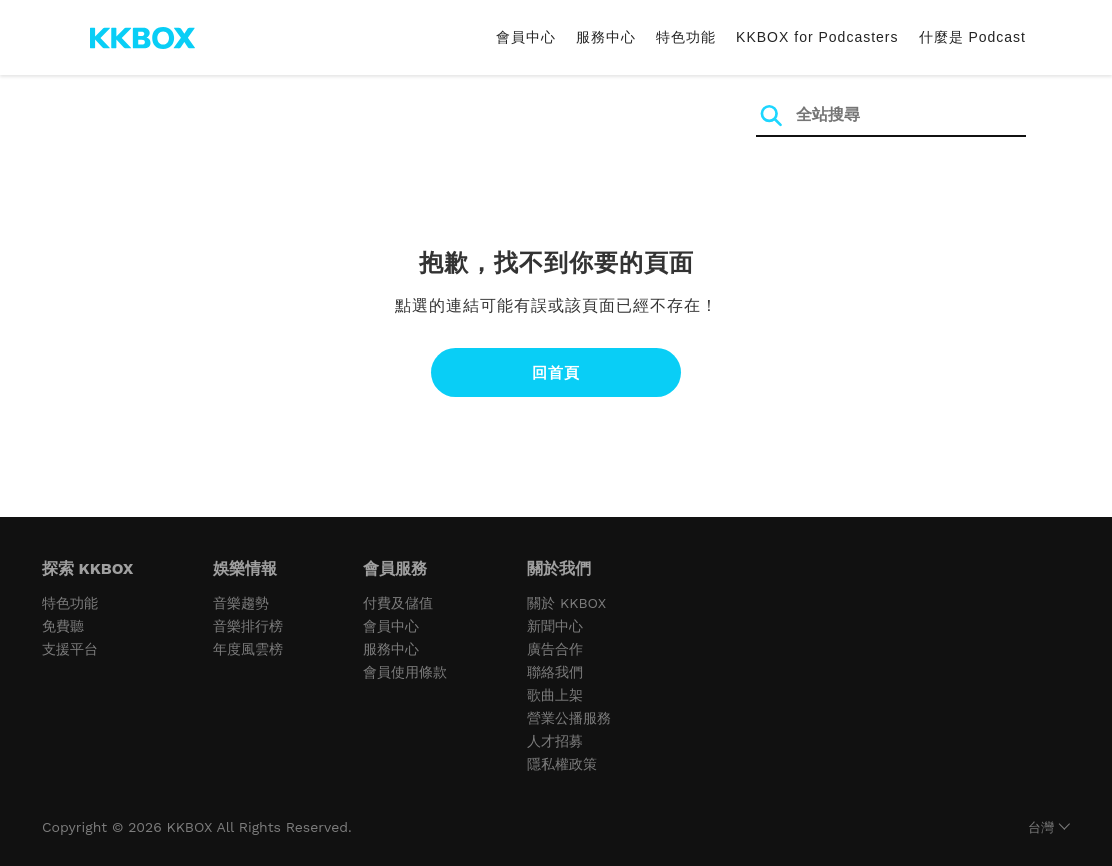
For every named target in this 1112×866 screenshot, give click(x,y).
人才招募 (555, 741)
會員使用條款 (405, 672)
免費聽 (63, 626)
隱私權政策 (562, 764)
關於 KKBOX (566, 603)
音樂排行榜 (248, 626)
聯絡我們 (555, 672)
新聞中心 (555, 626)
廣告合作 (555, 649)
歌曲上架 (555, 695)
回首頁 (556, 372)
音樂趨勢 (241, 603)
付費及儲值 (398, 603)
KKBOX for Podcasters (817, 37)
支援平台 (70, 649)
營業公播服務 (569, 718)
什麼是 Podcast (972, 37)
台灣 (1041, 827)
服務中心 (606, 37)
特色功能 (686, 37)
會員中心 (526, 37)
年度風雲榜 (248, 649)
